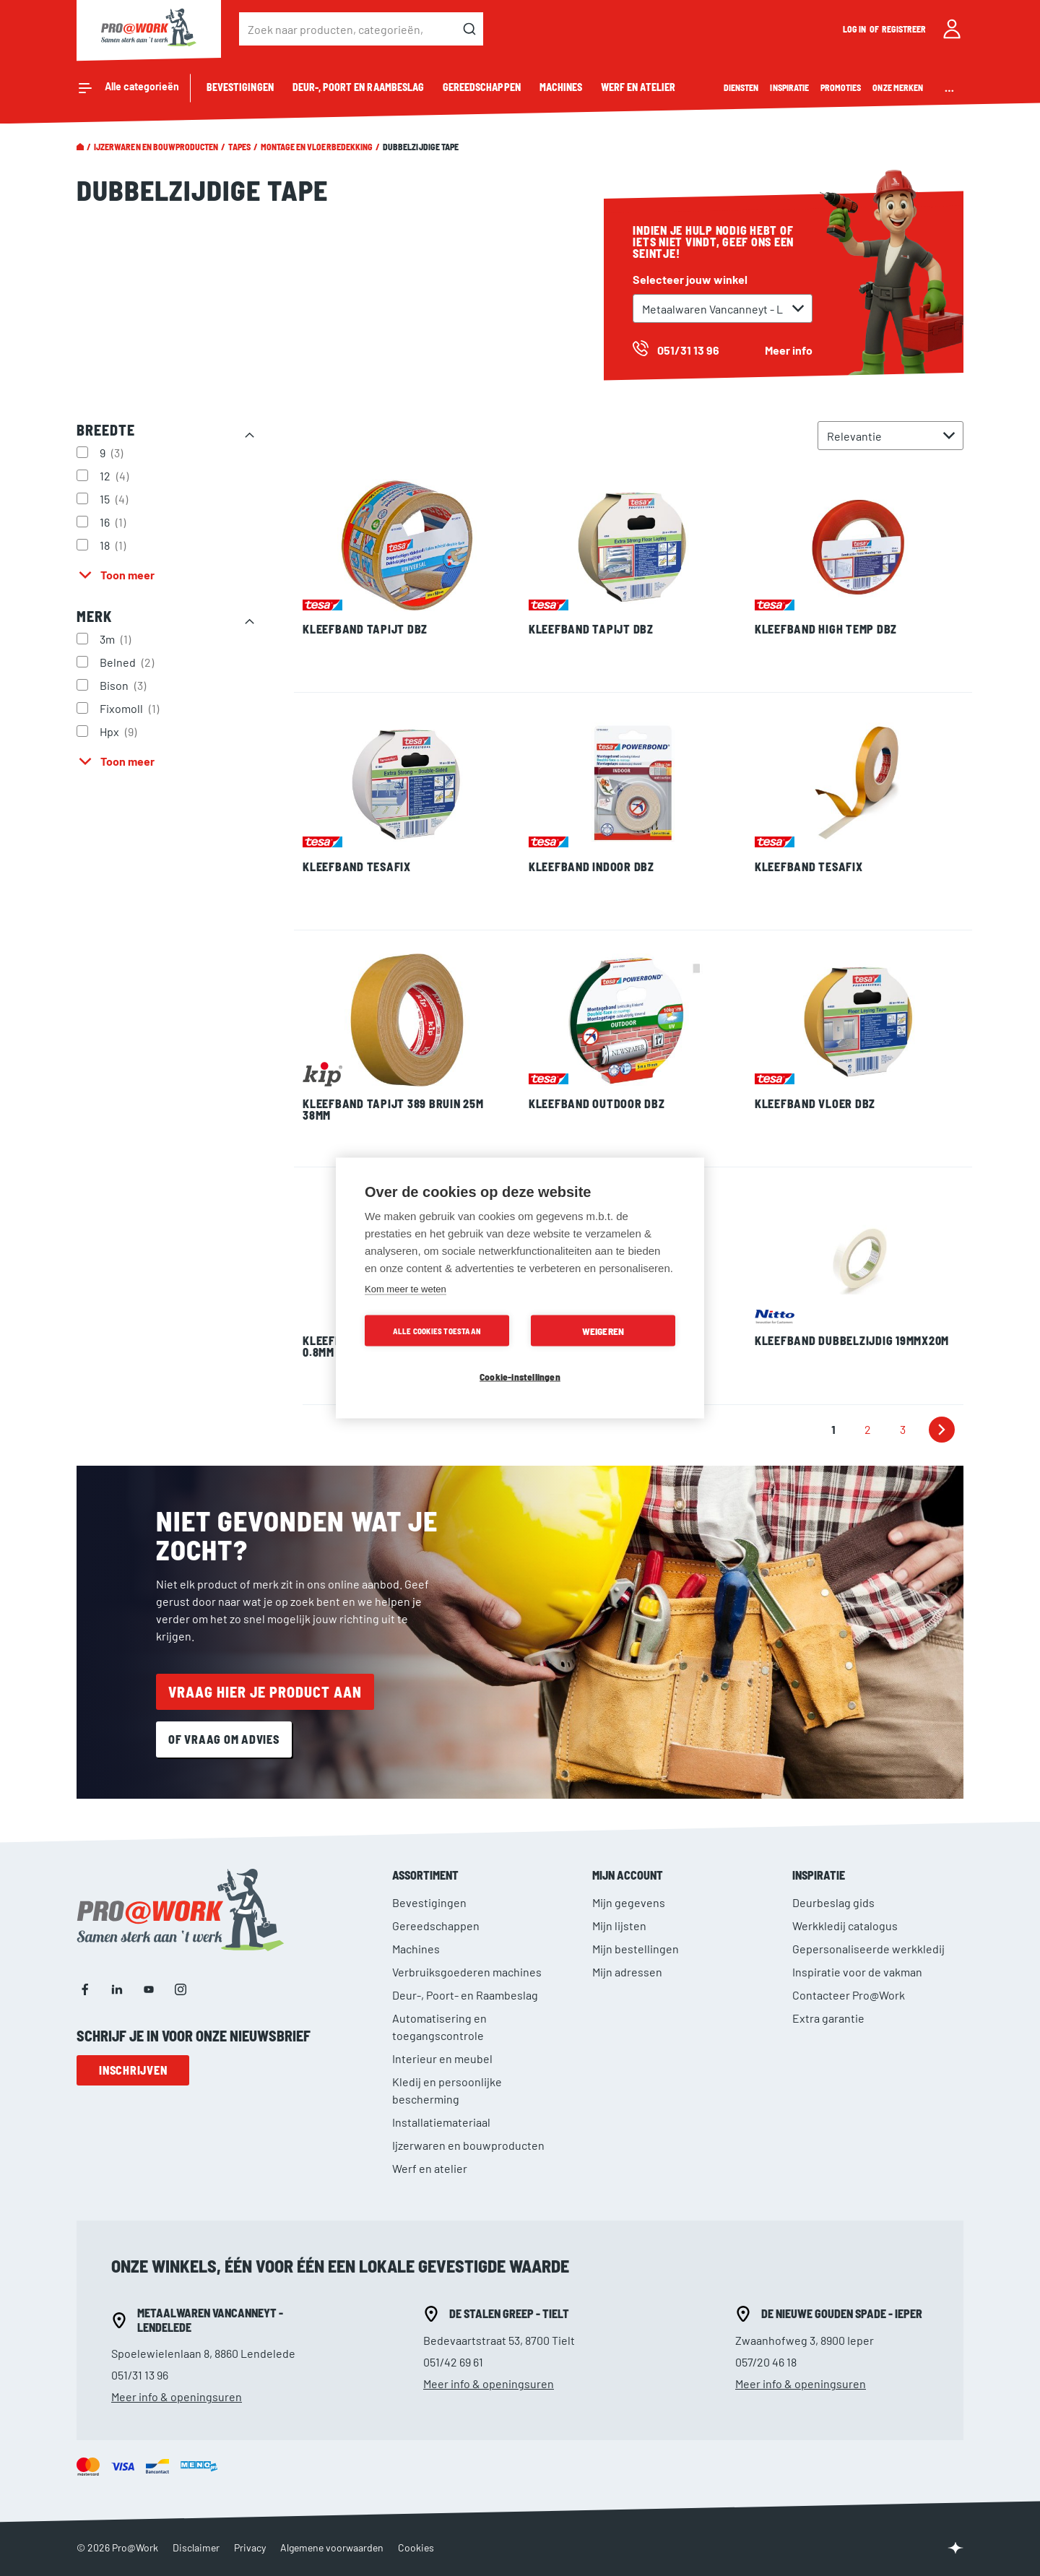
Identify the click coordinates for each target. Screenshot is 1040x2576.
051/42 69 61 (453, 2362)
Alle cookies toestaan (437, 1331)
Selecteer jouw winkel (690, 279)
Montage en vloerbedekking (317, 147)
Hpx (120, 731)
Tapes (239, 147)
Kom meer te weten (405, 1289)
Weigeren (603, 1331)
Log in (855, 29)
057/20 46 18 (766, 2362)
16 (114, 521)
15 (115, 498)
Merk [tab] (94, 616)
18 (114, 544)
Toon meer (127, 575)
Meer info (788, 350)
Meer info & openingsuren (176, 2396)
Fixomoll (131, 708)
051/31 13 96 (139, 2375)
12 (116, 475)
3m (117, 638)
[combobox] (361, 29)
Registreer (904, 29)
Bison (125, 685)
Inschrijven (133, 2070)
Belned (128, 661)
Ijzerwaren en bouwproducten (156, 147)
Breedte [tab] (106, 429)
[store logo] (149, 29)
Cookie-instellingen (520, 1376)
